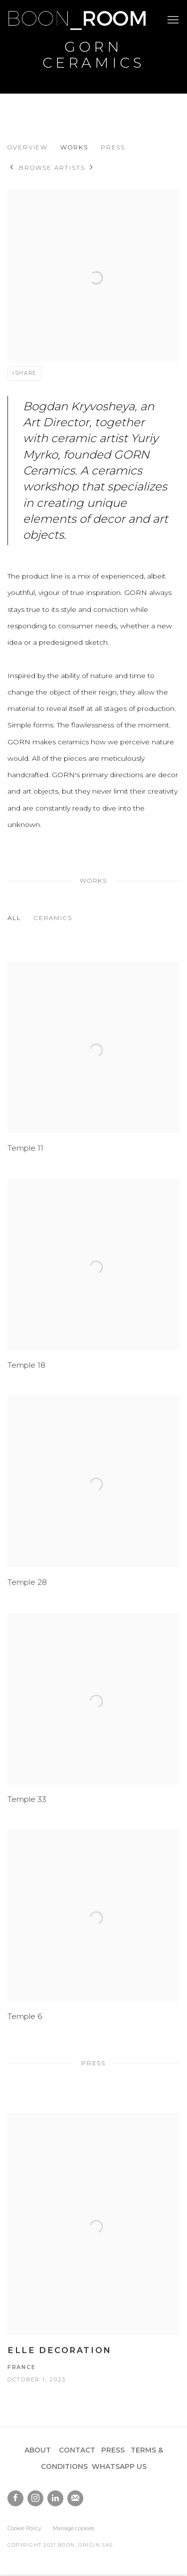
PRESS (113, 2450)
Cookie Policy (24, 2528)
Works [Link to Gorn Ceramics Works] (74, 147)
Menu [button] (172, 20)
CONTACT (77, 2450)
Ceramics (53, 918)
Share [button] (26, 373)
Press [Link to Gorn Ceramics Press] (113, 147)
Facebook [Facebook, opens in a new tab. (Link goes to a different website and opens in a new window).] (15, 2498)
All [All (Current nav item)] (14, 918)
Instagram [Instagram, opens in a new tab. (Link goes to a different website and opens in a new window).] (35, 2498)
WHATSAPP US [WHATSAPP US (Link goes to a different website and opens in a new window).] (119, 2466)
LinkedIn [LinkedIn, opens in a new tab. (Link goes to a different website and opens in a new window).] (55, 2498)
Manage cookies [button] (73, 2528)
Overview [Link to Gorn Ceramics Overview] (27, 147)
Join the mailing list (75, 2498)
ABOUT (37, 2450)
